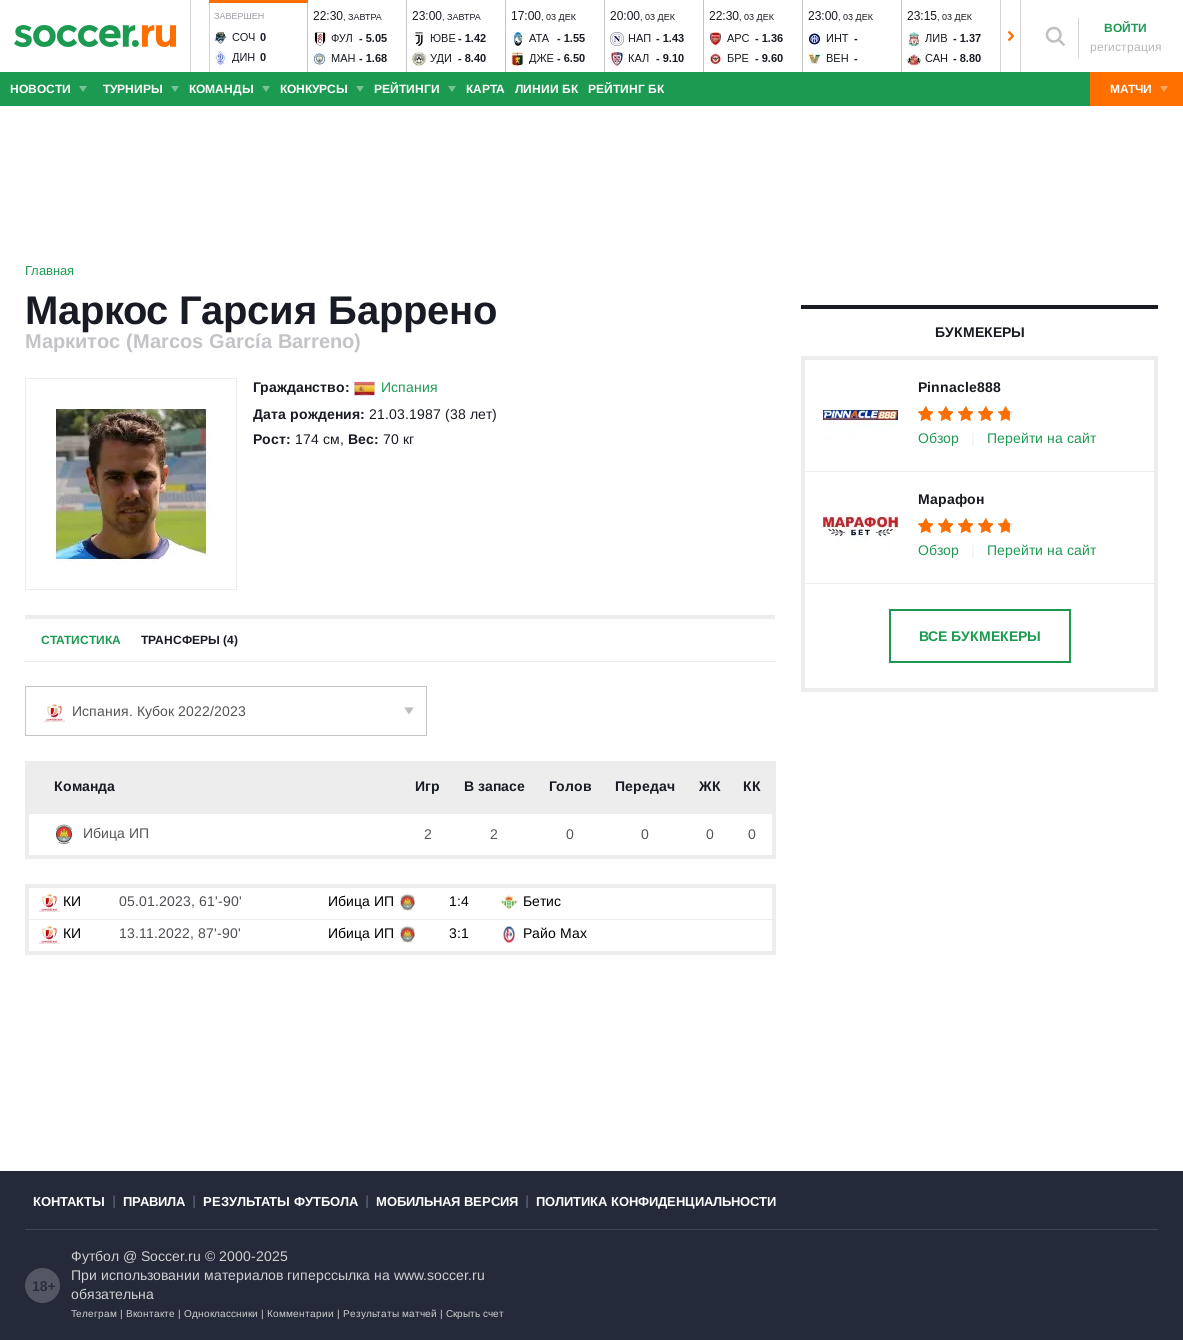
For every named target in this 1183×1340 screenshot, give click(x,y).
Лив (936, 38)
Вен (837, 58)
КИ (60, 901)
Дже (541, 58)
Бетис (542, 901)
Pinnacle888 (959, 387)
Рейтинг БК (626, 89)
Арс (738, 38)
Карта (485, 89)
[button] (200, 36)
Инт (837, 38)
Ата (539, 38)
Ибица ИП (101, 833)
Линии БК (546, 89)
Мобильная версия (447, 1201)
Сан (936, 58)
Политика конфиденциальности (656, 1201)
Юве (443, 38)
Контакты (69, 1201)
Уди (441, 58)
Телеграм (94, 1313)
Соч (243, 37)
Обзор (938, 438)
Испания (409, 387)
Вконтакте (150, 1313)
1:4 (459, 901)
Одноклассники (221, 1313)
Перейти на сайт (1041, 438)
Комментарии (300, 1313)
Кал (638, 58)
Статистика (81, 640)
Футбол (95, 1256)
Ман (343, 58)
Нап (639, 38)
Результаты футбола (280, 1201)
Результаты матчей (390, 1313)
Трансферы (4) (189, 640)
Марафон (951, 499)
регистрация (1126, 47)
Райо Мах (555, 933)
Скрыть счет (475, 1313)
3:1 (459, 933)
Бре (738, 58)
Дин (243, 57)
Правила (154, 1201)
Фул (342, 38)
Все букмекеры (980, 636)
